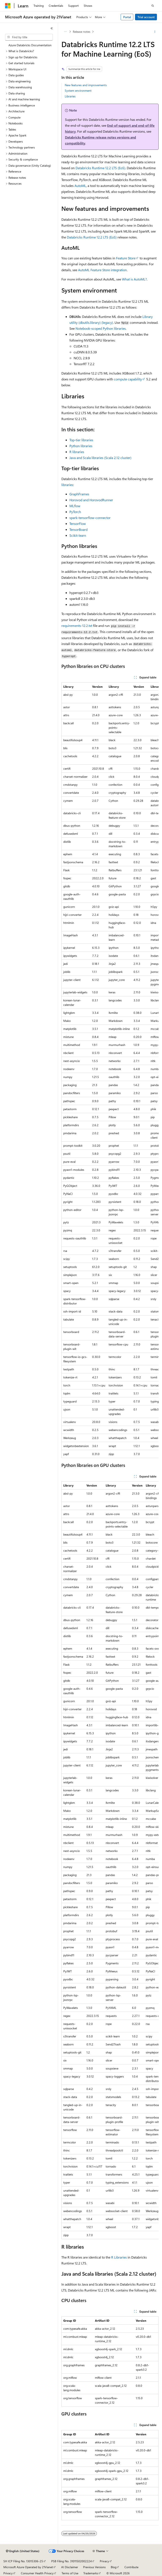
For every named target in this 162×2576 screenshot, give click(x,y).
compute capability (128, 379)
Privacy (104, 2561)
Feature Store (125, 258)
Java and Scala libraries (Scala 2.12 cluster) (100, 457)
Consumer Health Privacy (37, 2573)
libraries (67, 484)
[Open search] (152, 6)
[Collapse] (51, 28)
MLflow (74, 506)
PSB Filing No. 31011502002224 (71, 2561)
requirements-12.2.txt (76, 625)
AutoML (80, 185)
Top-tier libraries (81, 440)
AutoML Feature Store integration (102, 270)
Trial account (146, 17)
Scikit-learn (77, 535)
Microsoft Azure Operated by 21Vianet (28, 2567)
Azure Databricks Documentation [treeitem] (29, 45)
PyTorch (75, 511)
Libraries (70, 96)
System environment (78, 90)
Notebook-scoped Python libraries (101, 328)
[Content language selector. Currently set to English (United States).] (22, 2551)
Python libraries (80, 446)
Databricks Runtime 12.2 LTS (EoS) (100, 168)
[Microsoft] (8, 5)
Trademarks (90, 2573)
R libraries (76, 451)
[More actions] (155, 31)
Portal (127, 17)
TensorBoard (78, 529)
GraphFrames (79, 494)
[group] (110, 1070)
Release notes (81, 32)
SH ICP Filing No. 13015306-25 (23, 2561)
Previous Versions (94, 2567)
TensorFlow (77, 523)
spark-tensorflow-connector (90, 517)
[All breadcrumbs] (65, 31)
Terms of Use (70, 2573)
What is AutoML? (134, 279)
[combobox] (29, 37)
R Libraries (119, 2257)
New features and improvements (86, 85)
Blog (113, 2567)
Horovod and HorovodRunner (91, 500)
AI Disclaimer (69, 2567)
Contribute (131, 2567)
